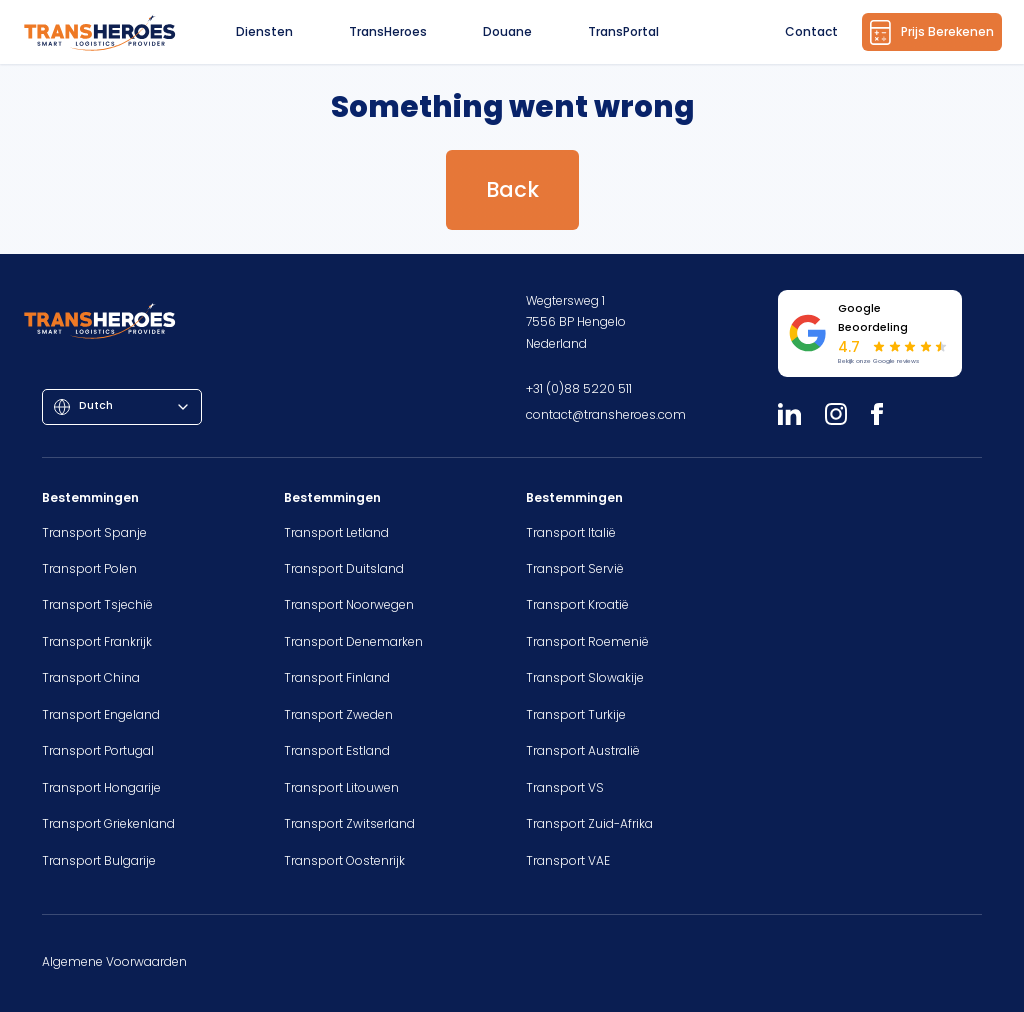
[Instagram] (836, 414)
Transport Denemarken (353, 641)
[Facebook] (877, 414)
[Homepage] (101, 32)
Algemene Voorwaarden (114, 961)
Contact (811, 31)
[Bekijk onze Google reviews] (870, 333)
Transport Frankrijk (97, 641)
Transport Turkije (576, 714)
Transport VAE (568, 860)
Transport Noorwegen (349, 604)
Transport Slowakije (585, 677)
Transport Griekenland (108, 823)
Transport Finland (337, 677)
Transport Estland (337, 750)
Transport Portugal (98, 750)
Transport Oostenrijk (344, 860)
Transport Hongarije (101, 787)
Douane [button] (507, 31)
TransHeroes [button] (388, 31)
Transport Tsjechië (97, 604)
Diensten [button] (264, 31)
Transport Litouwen (341, 787)
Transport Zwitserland (349, 823)
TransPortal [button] (623, 31)
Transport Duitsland (344, 568)
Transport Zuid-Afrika (589, 823)
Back (512, 189)
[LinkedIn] (789, 414)
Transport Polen (89, 568)
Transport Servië (575, 568)
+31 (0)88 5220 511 (579, 388)
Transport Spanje (94, 532)
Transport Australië (583, 750)
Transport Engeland (101, 714)
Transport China (91, 677)
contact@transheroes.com (606, 414)
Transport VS (565, 787)
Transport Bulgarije (99, 860)
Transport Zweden (338, 714)
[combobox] (122, 407)
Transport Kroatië (577, 604)
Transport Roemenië (587, 641)
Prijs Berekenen (932, 32)
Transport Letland (336, 532)
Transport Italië (571, 532)
